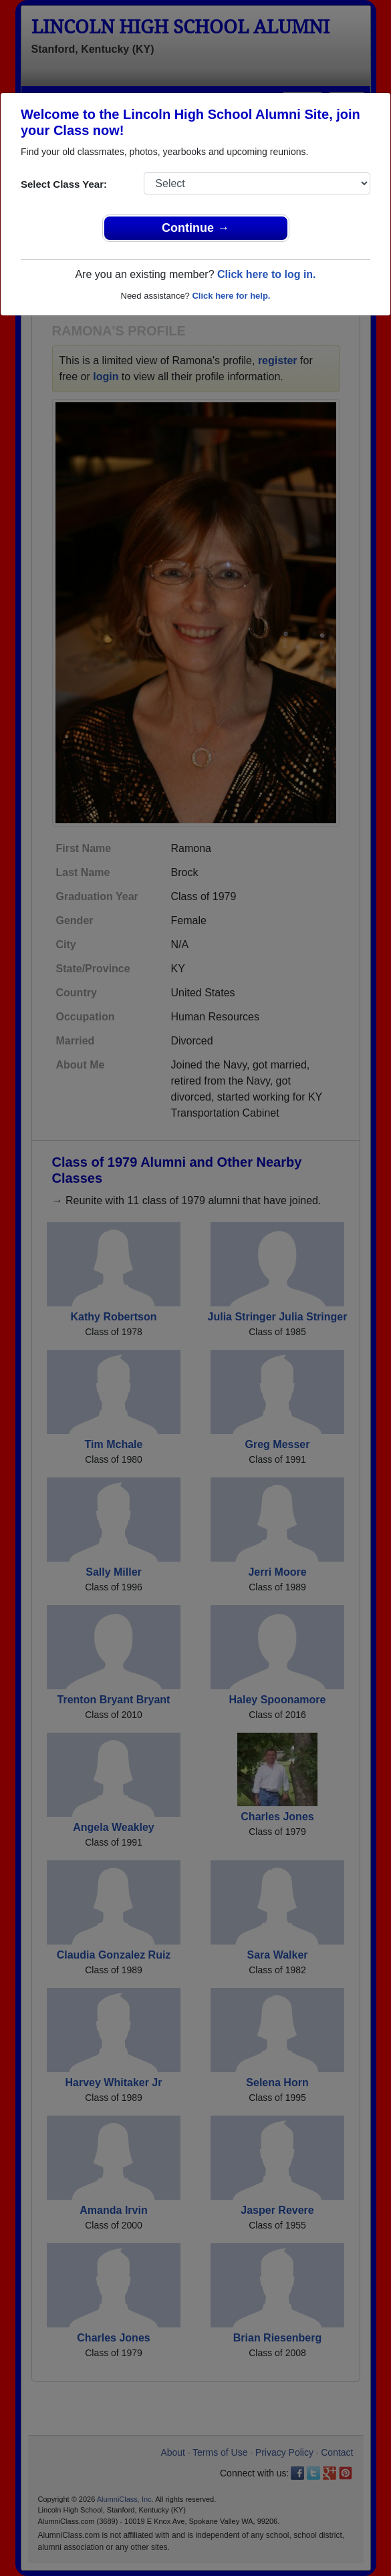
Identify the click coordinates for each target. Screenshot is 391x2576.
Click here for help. (231, 296)
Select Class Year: (64, 184)
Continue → (195, 228)
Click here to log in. (266, 274)
